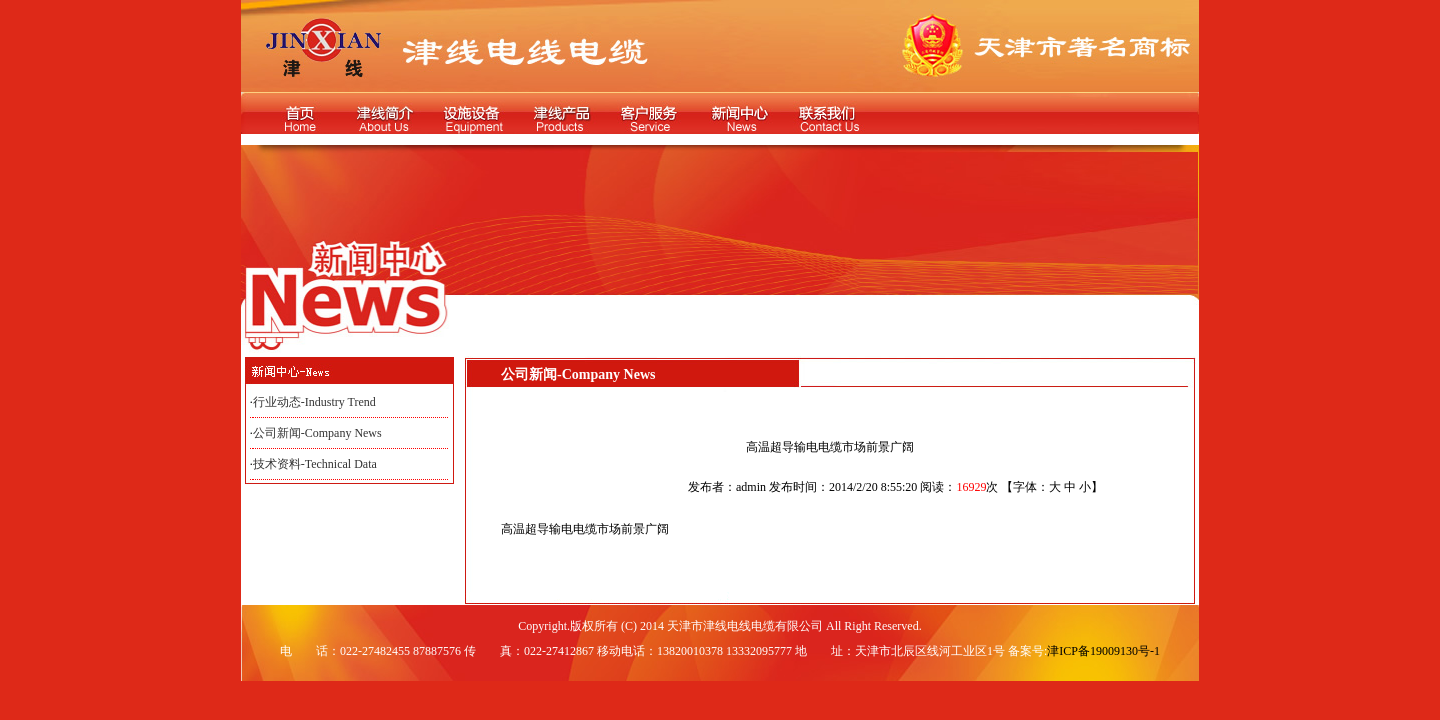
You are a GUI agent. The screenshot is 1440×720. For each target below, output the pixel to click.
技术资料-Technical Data (315, 464)
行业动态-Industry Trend (314, 402)
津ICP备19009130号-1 (1103, 651)
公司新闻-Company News (317, 433)
